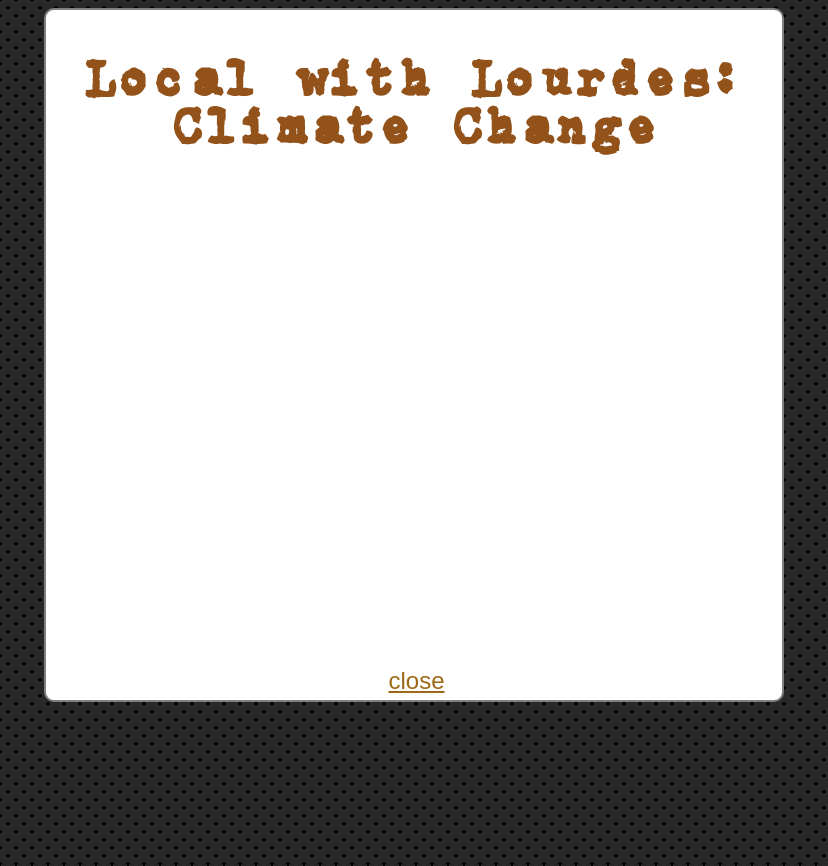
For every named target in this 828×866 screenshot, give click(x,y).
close (416, 680)
